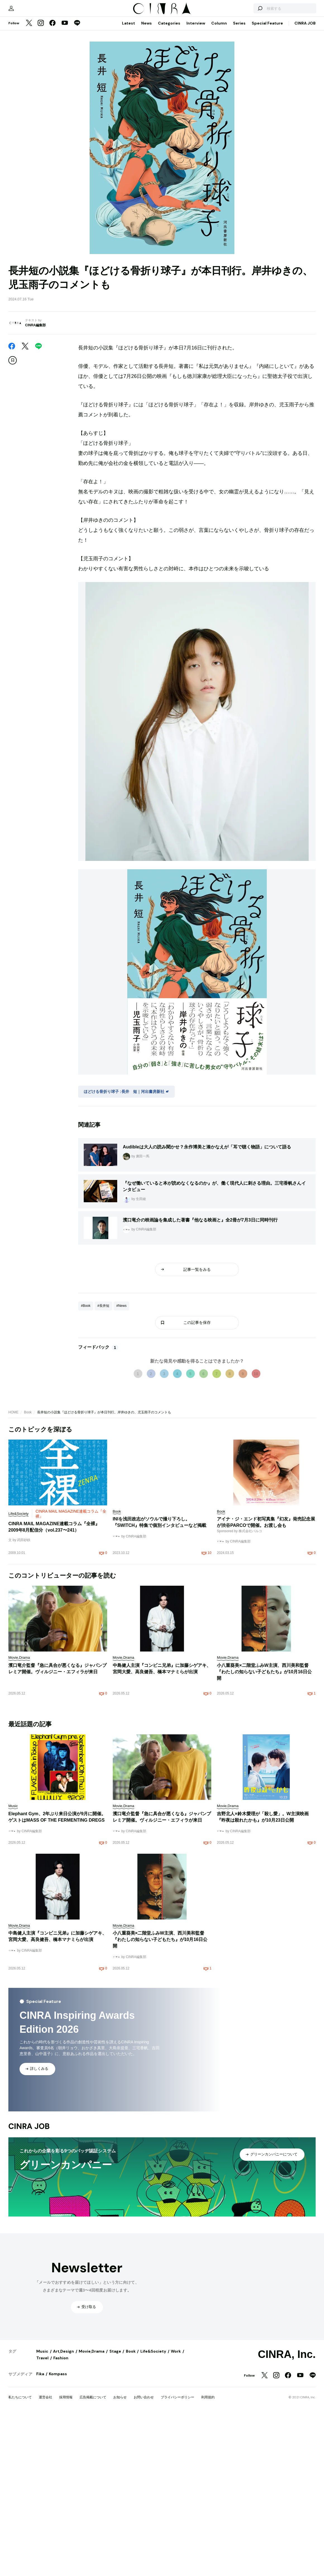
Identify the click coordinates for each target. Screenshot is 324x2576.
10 (256, 1519)
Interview (195, 98)
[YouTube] (64, 99)
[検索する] (250, 81)
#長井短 (103, 1451)
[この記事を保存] (12, 435)
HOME (13, 1557)
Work (176, 2566)
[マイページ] (20, 81)
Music (42, 2566)
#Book (85, 1451)
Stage (115, 2566)
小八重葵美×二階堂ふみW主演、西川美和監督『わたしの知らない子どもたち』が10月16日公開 (264, 1817)
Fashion (60, 2573)
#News (121, 1451)
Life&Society (153, 2566)
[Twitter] (29, 98)
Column (219, 98)
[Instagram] (41, 98)
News (146, 98)
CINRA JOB (305, 98)
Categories (169, 98)
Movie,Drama (91, 2566)
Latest (128, 98)
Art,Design (63, 2566)
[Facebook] (52, 98)
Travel (42, 2573)
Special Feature (267, 98)
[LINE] (77, 98)
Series (239, 98)
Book (28, 1557)
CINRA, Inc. (287, 2569)
